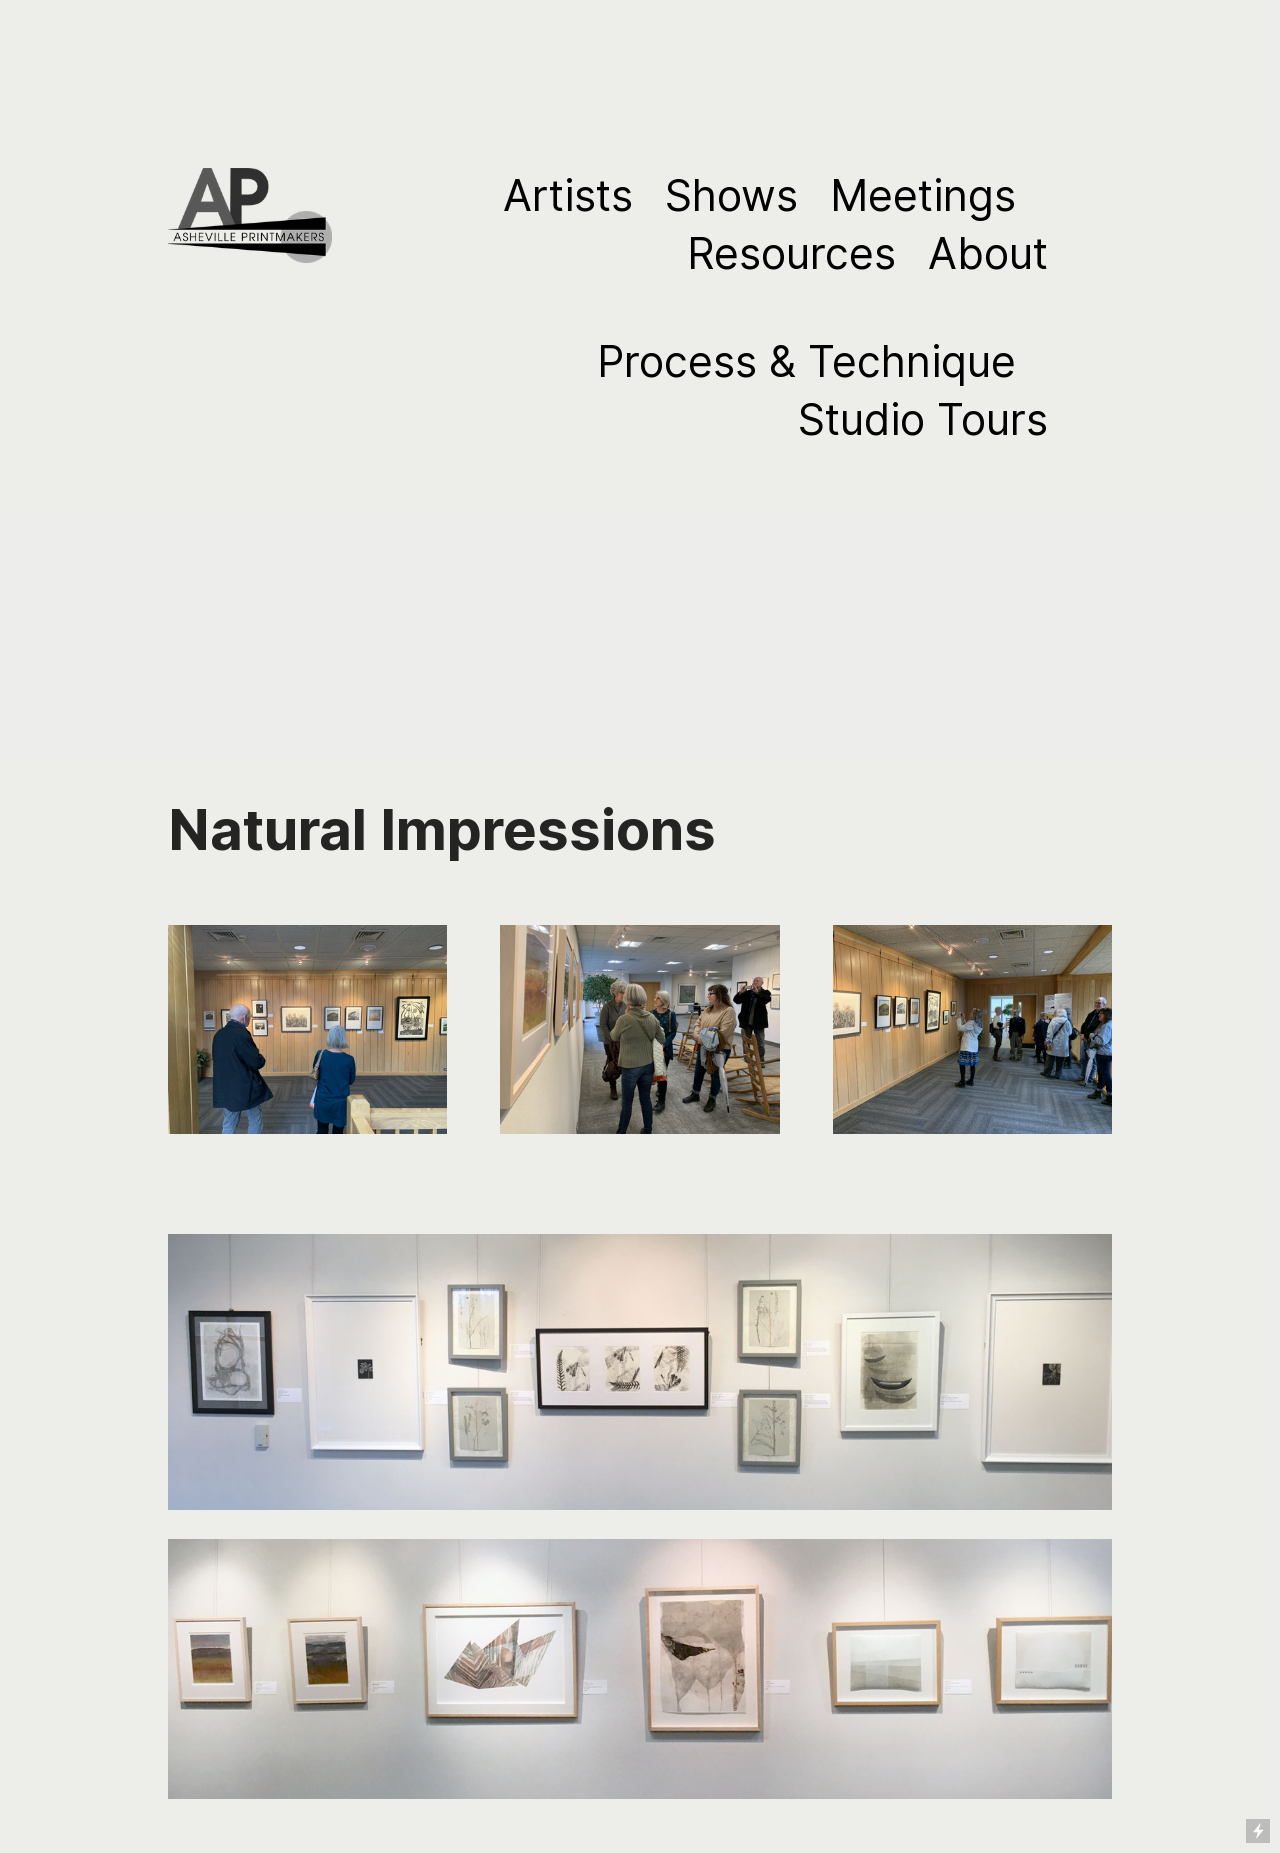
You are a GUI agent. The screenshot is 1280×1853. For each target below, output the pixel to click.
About (988, 253)
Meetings (923, 195)
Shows (731, 195)
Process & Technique (806, 361)
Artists (568, 195)
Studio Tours (923, 419)
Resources (791, 253)
